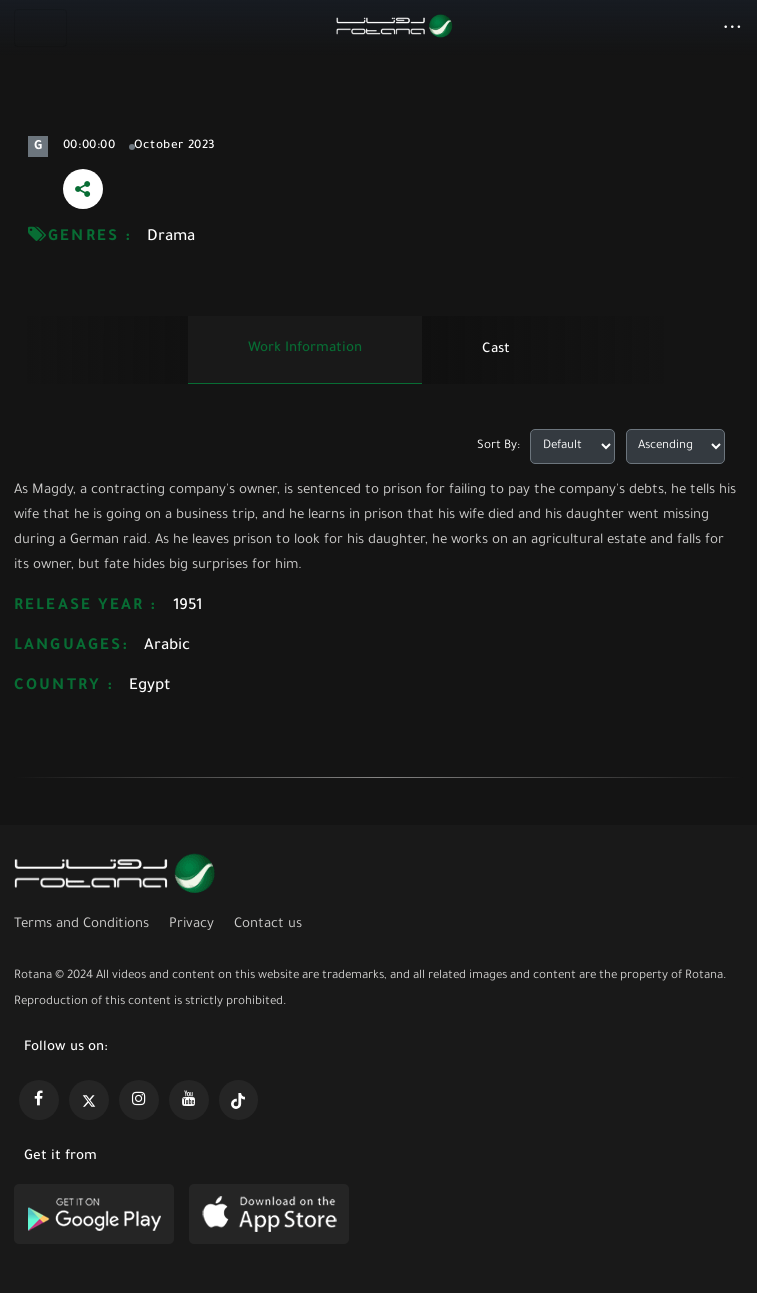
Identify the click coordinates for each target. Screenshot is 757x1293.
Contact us (268, 924)
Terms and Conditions (81, 924)
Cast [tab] (496, 349)
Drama (171, 237)
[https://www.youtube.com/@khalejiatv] (189, 1100)
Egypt (150, 686)
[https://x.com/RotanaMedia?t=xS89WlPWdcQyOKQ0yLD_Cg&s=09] (89, 1100)
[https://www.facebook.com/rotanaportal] (39, 1100)
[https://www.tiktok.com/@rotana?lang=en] (239, 1100)
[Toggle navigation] (40, 28)
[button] (732, 29)
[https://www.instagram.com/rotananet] (139, 1100)
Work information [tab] (305, 348)
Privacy (191, 924)
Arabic (167, 646)
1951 (187, 606)
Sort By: (498, 446)
